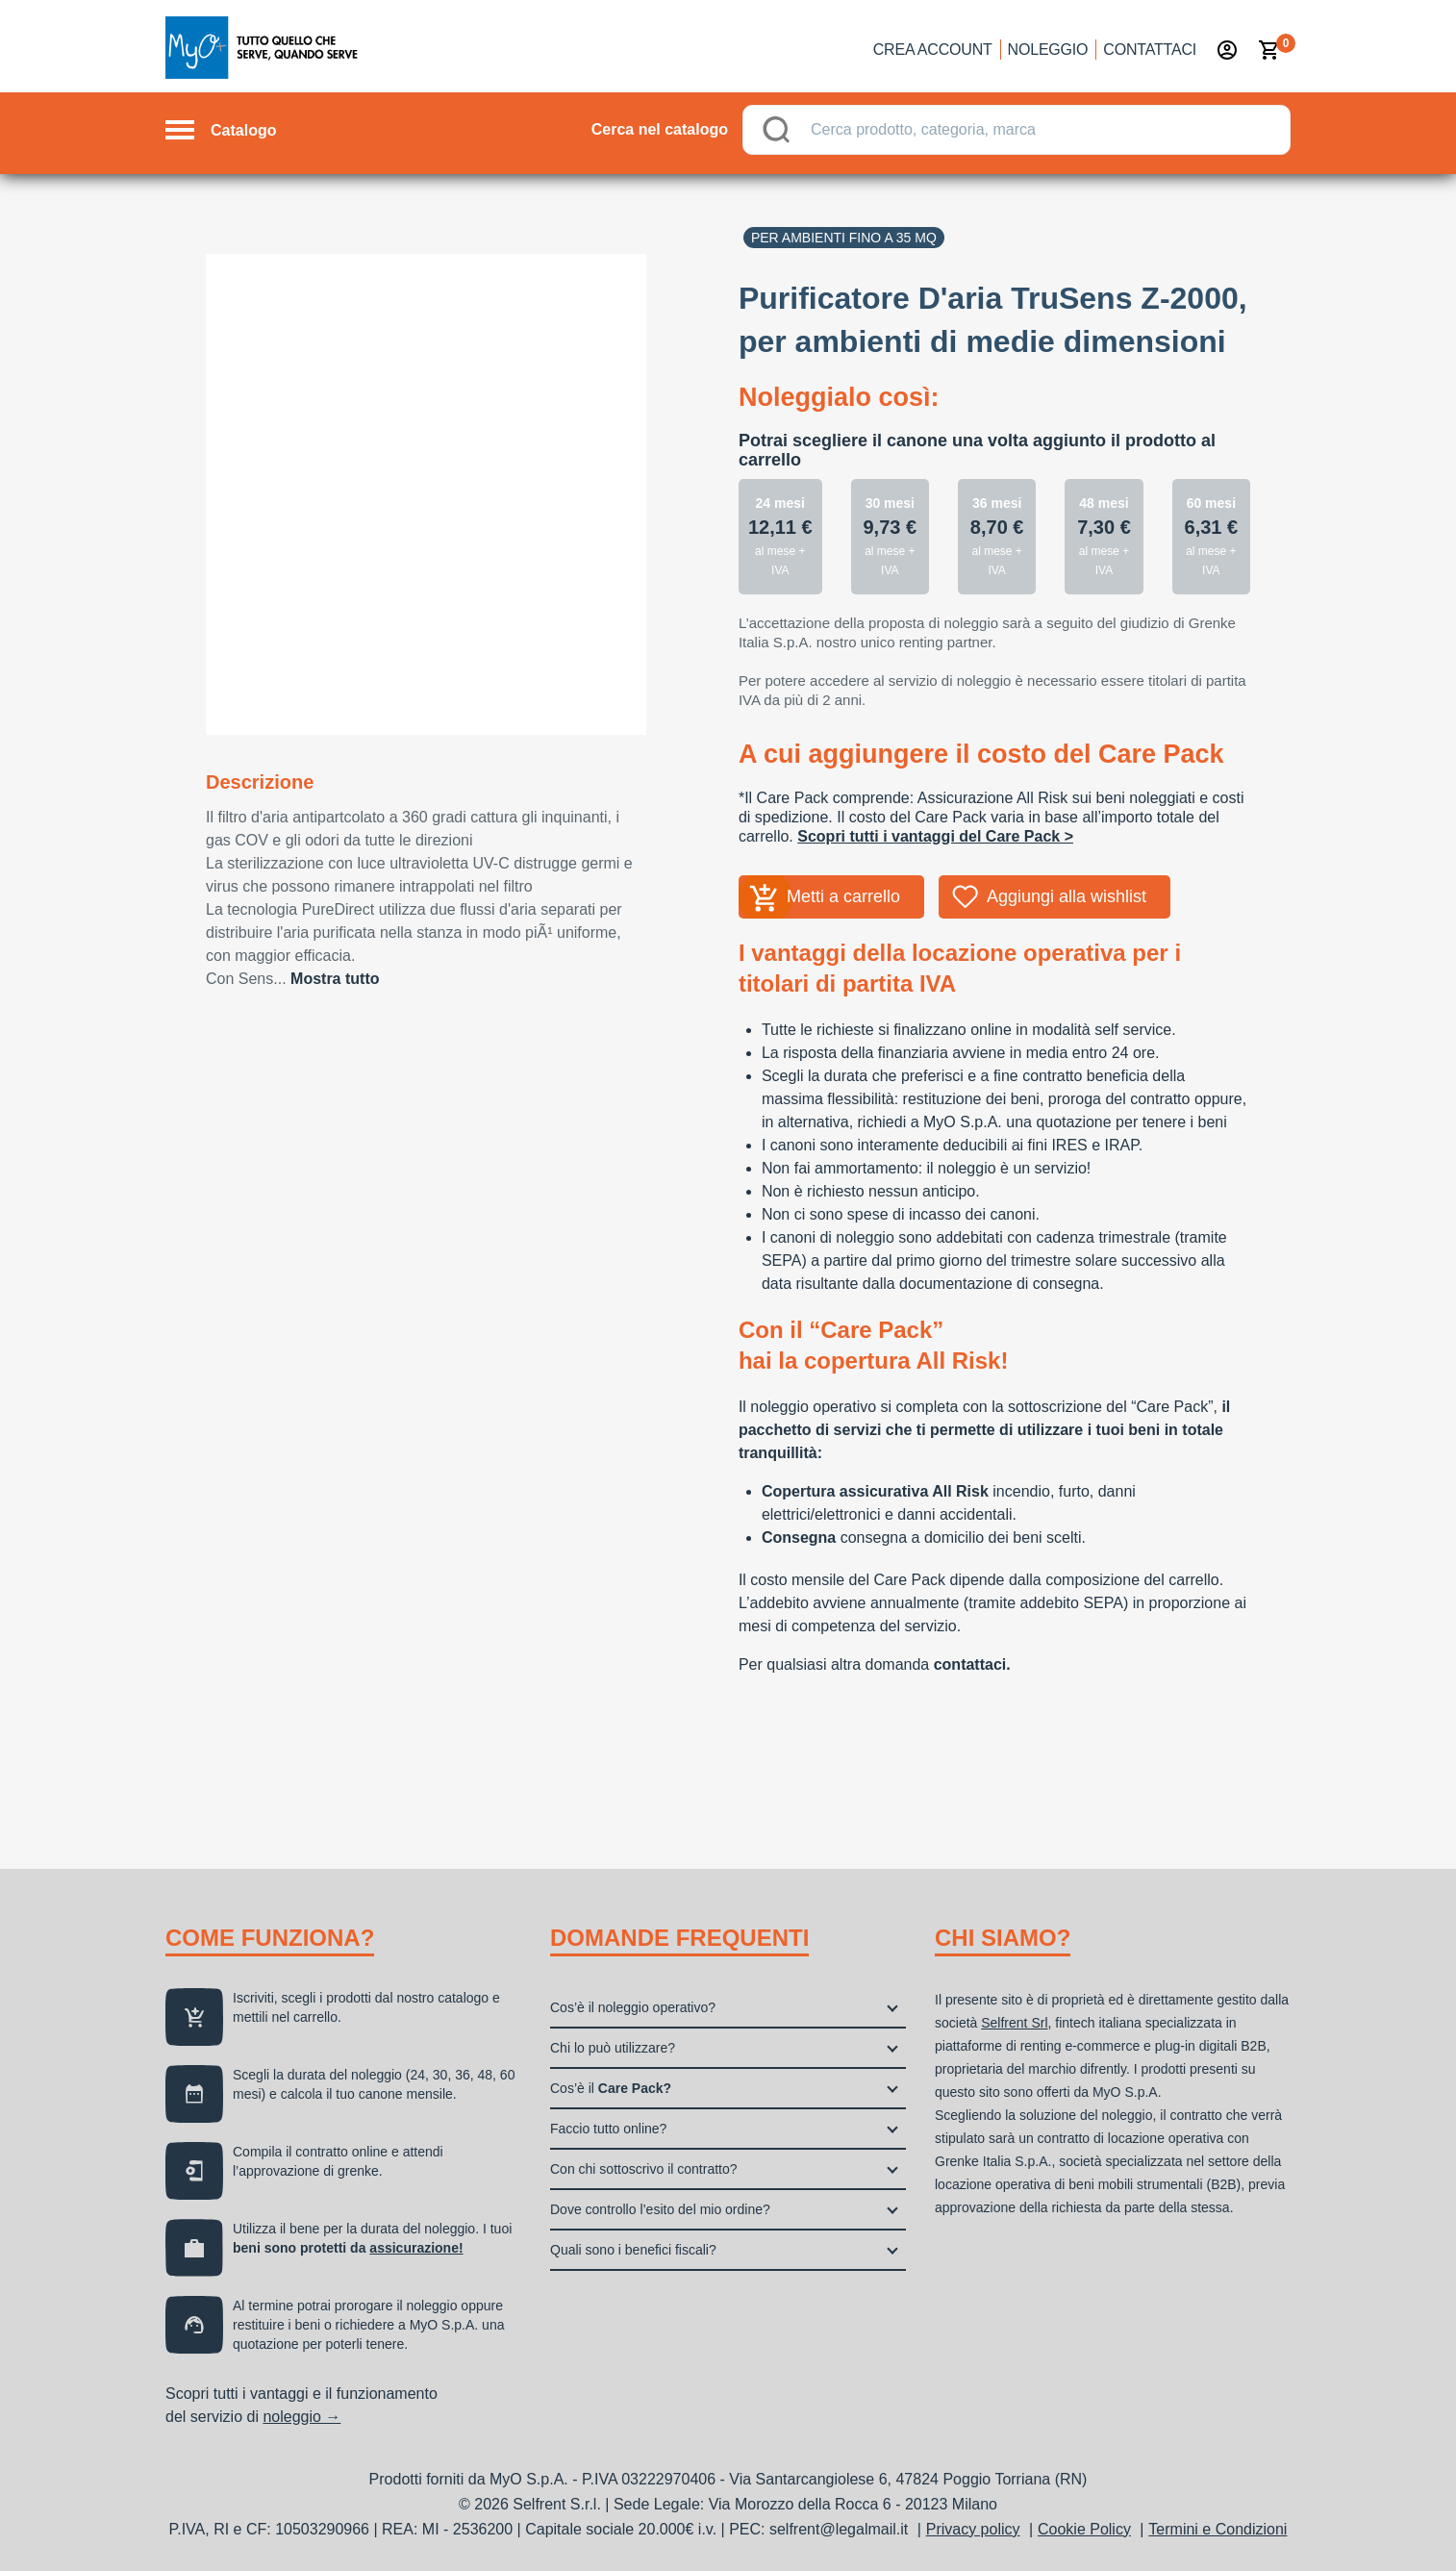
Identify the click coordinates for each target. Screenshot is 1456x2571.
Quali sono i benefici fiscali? (633, 2249)
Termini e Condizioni (1217, 2529)
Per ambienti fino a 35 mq (844, 237)
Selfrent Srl (1014, 2022)
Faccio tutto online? (608, 2128)
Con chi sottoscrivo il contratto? (644, 2169)
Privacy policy (973, 2529)
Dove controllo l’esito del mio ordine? (660, 2209)
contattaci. (972, 1664)
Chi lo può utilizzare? (612, 2047)
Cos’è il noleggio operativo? (632, 2007)
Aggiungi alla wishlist (1066, 896)
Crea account (932, 49)
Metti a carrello (843, 896)
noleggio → (301, 2416)
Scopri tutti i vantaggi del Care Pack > (935, 836)
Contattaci (1149, 49)
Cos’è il (610, 2088)
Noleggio (1048, 49)
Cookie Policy (1084, 2529)
